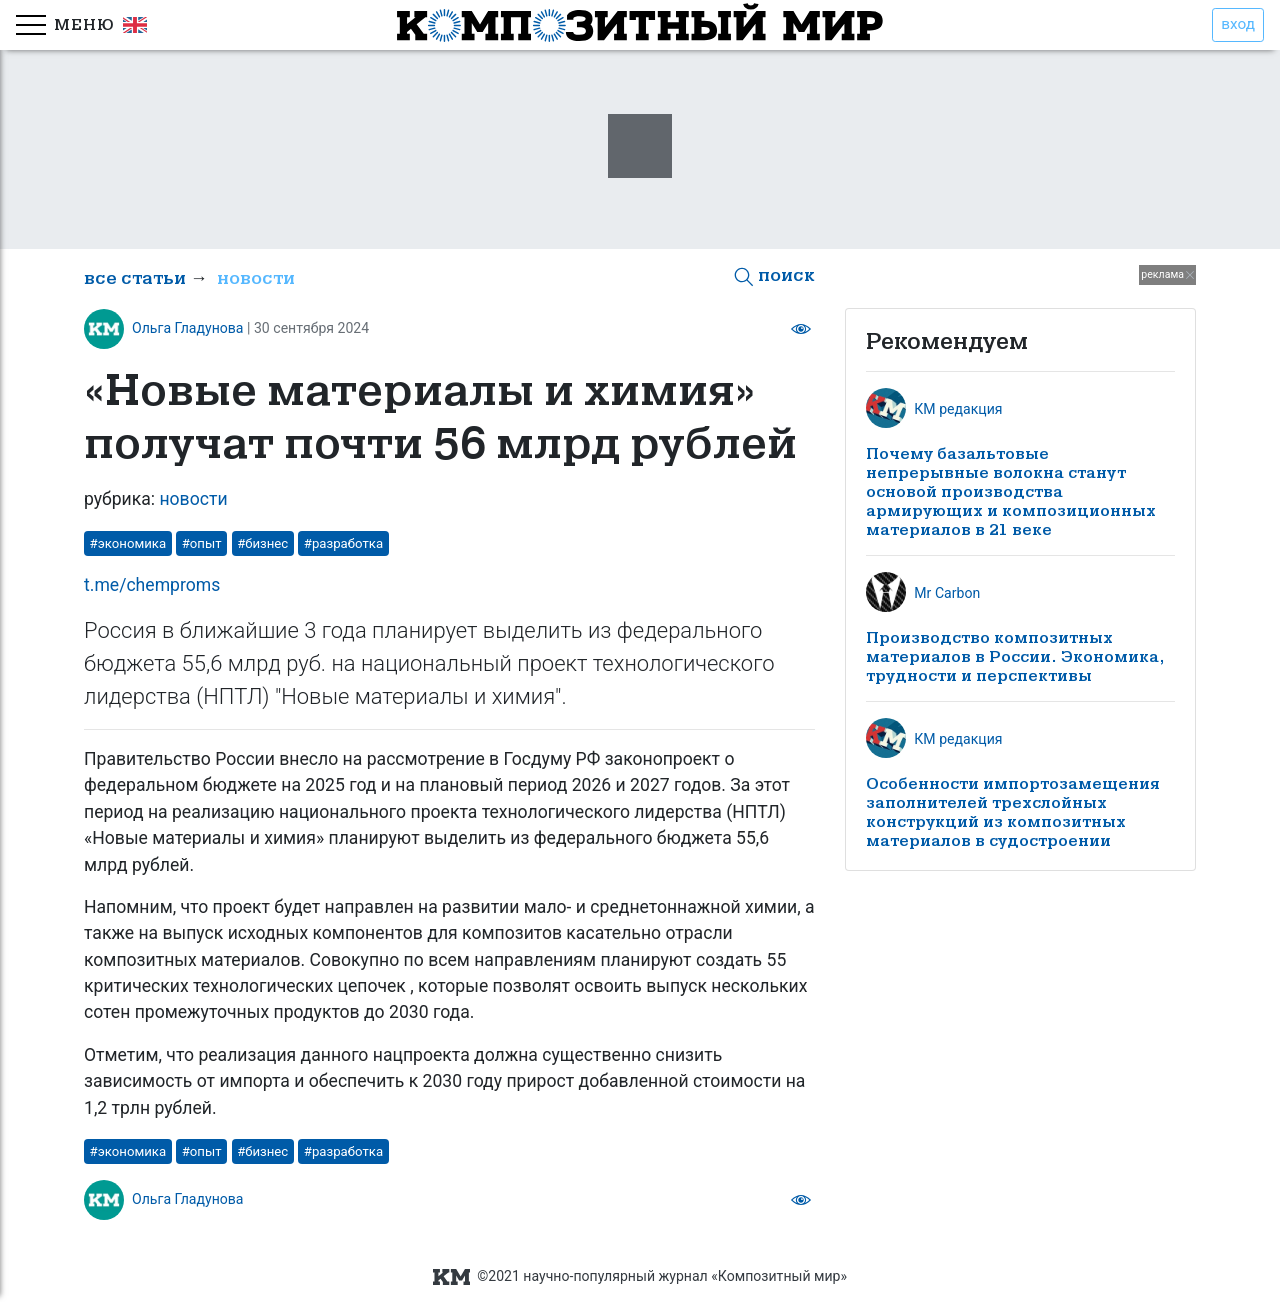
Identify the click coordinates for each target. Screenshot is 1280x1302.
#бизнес (262, 543)
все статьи (135, 278)
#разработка (343, 543)
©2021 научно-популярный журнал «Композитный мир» (640, 1276)
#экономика (128, 543)
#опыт (202, 543)
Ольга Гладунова (188, 328)
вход (1238, 24)
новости (256, 278)
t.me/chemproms (152, 585)
